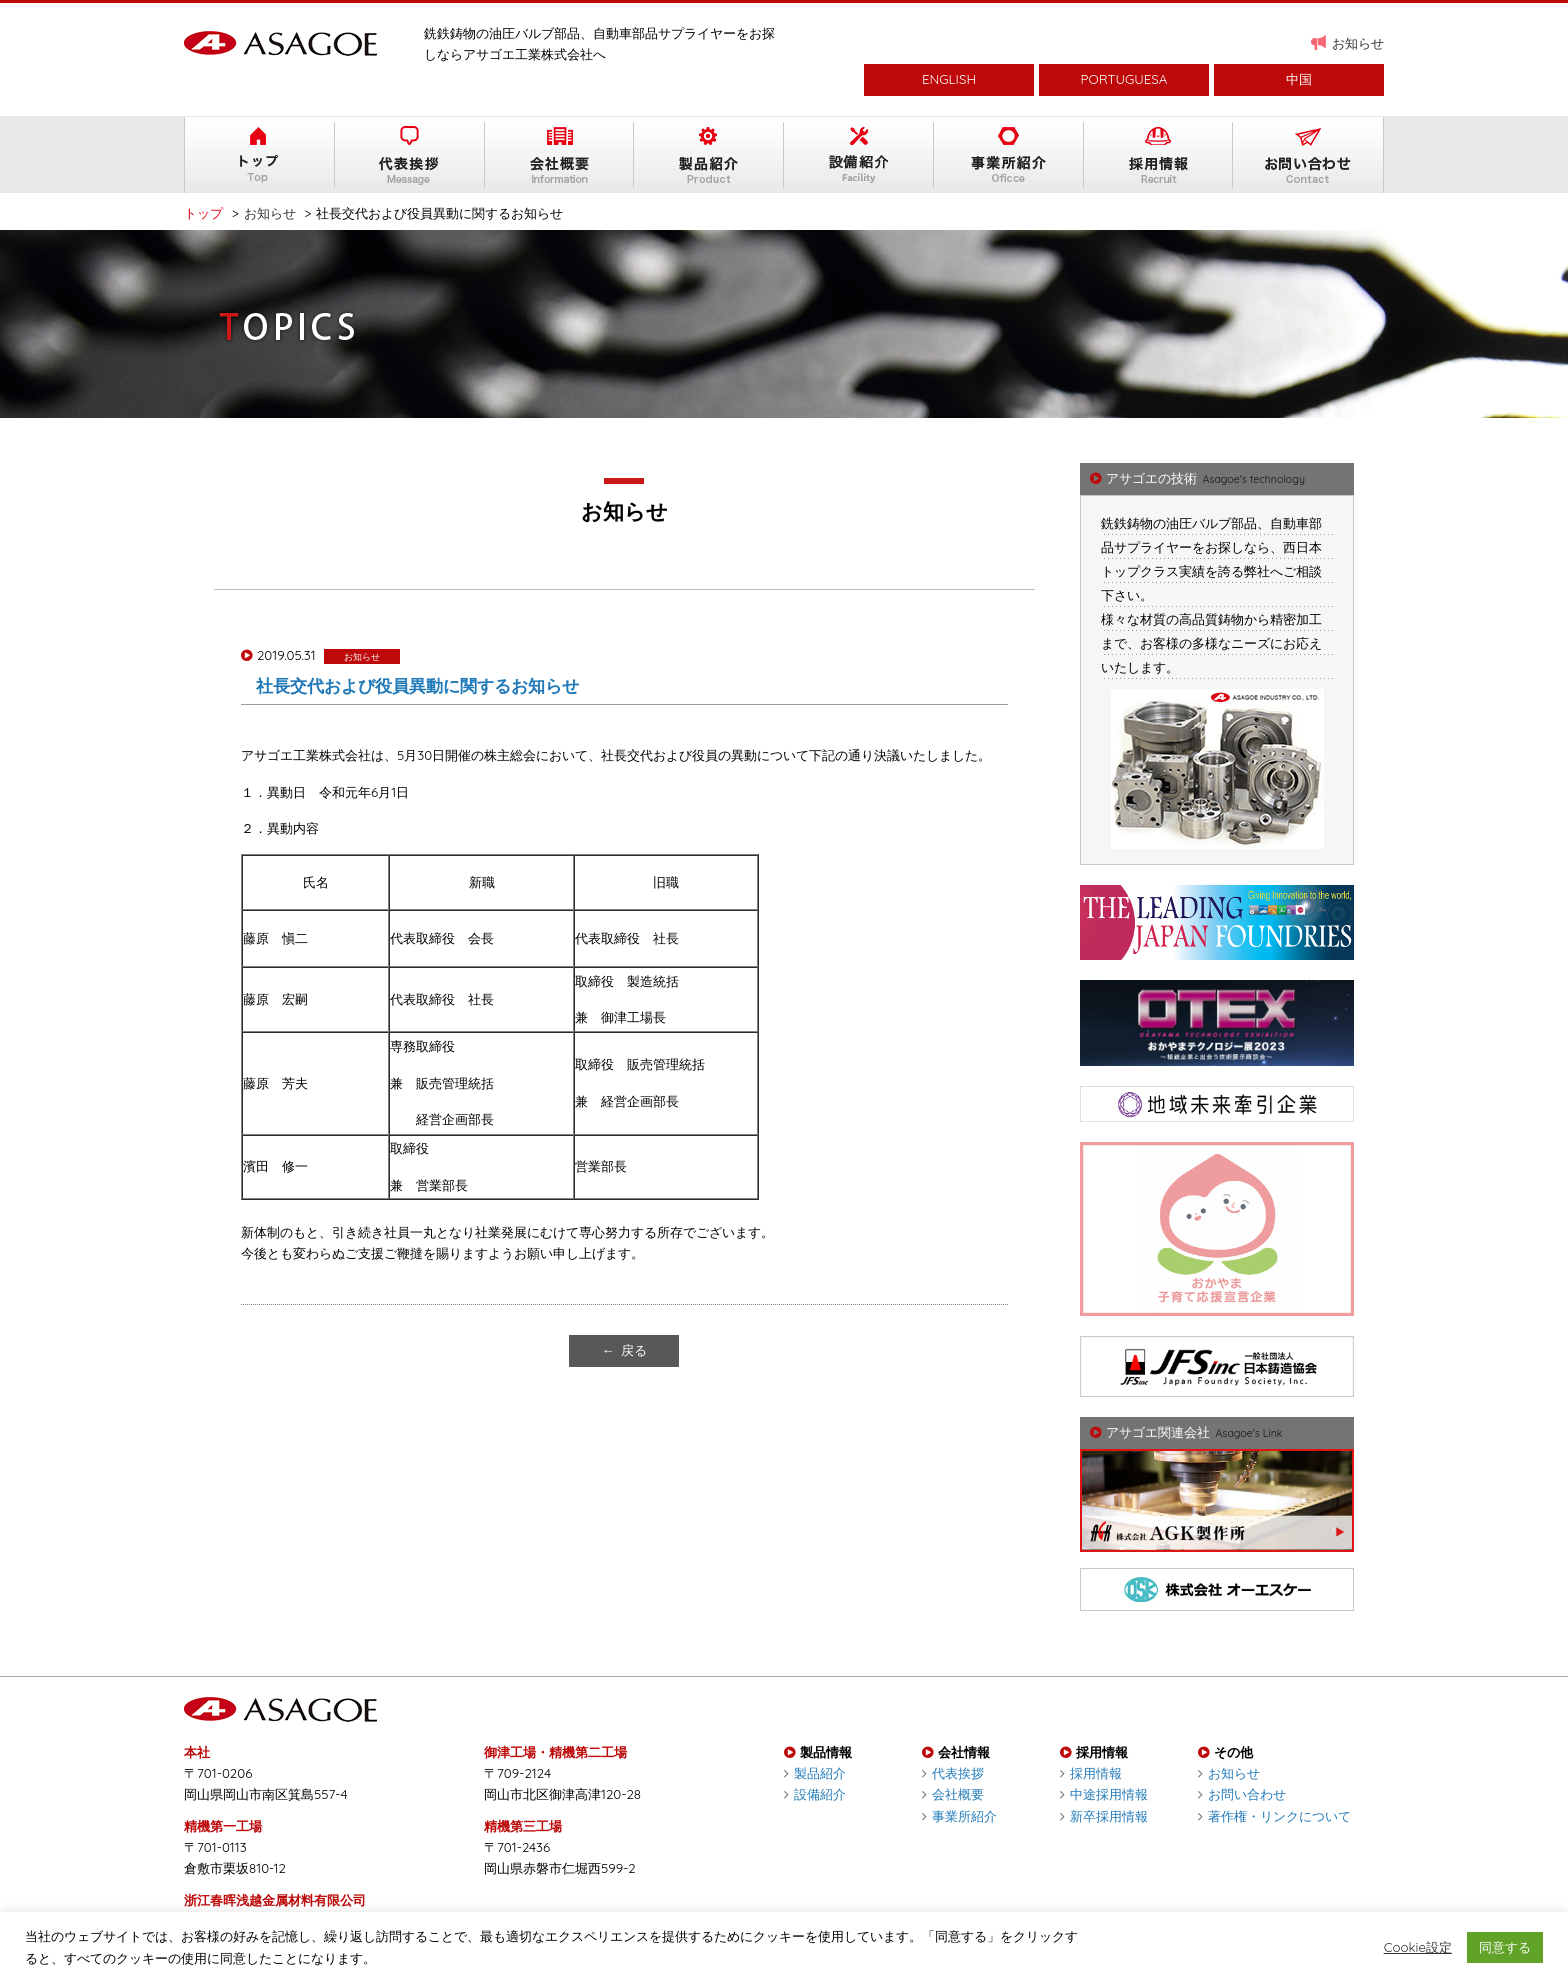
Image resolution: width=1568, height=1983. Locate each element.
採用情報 (1091, 1773)
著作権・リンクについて (1274, 1816)
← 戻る (624, 1350)
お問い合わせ (1242, 1794)
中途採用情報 (1104, 1794)
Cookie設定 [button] (1418, 1947)
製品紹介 (815, 1773)
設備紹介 (815, 1794)
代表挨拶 (953, 1773)
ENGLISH (949, 79)
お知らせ (1358, 43)
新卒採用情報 (1104, 1816)
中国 (1299, 79)
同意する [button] (1505, 1947)
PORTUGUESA (1124, 79)
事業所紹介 (959, 1816)
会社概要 (953, 1794)
